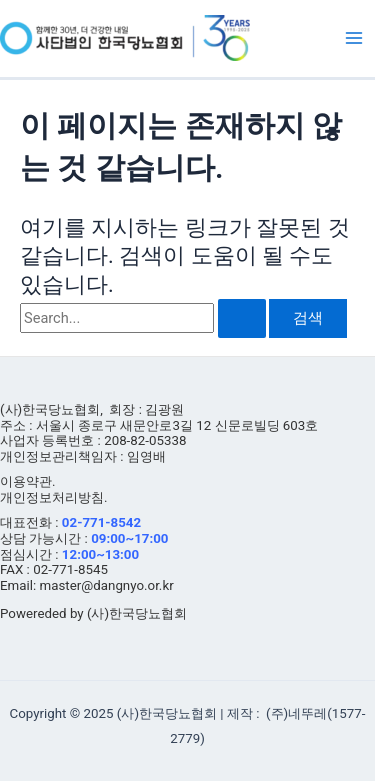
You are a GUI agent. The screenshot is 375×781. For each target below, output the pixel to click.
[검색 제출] (242, 318)
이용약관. (28, 481)
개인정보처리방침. (54, 497)
